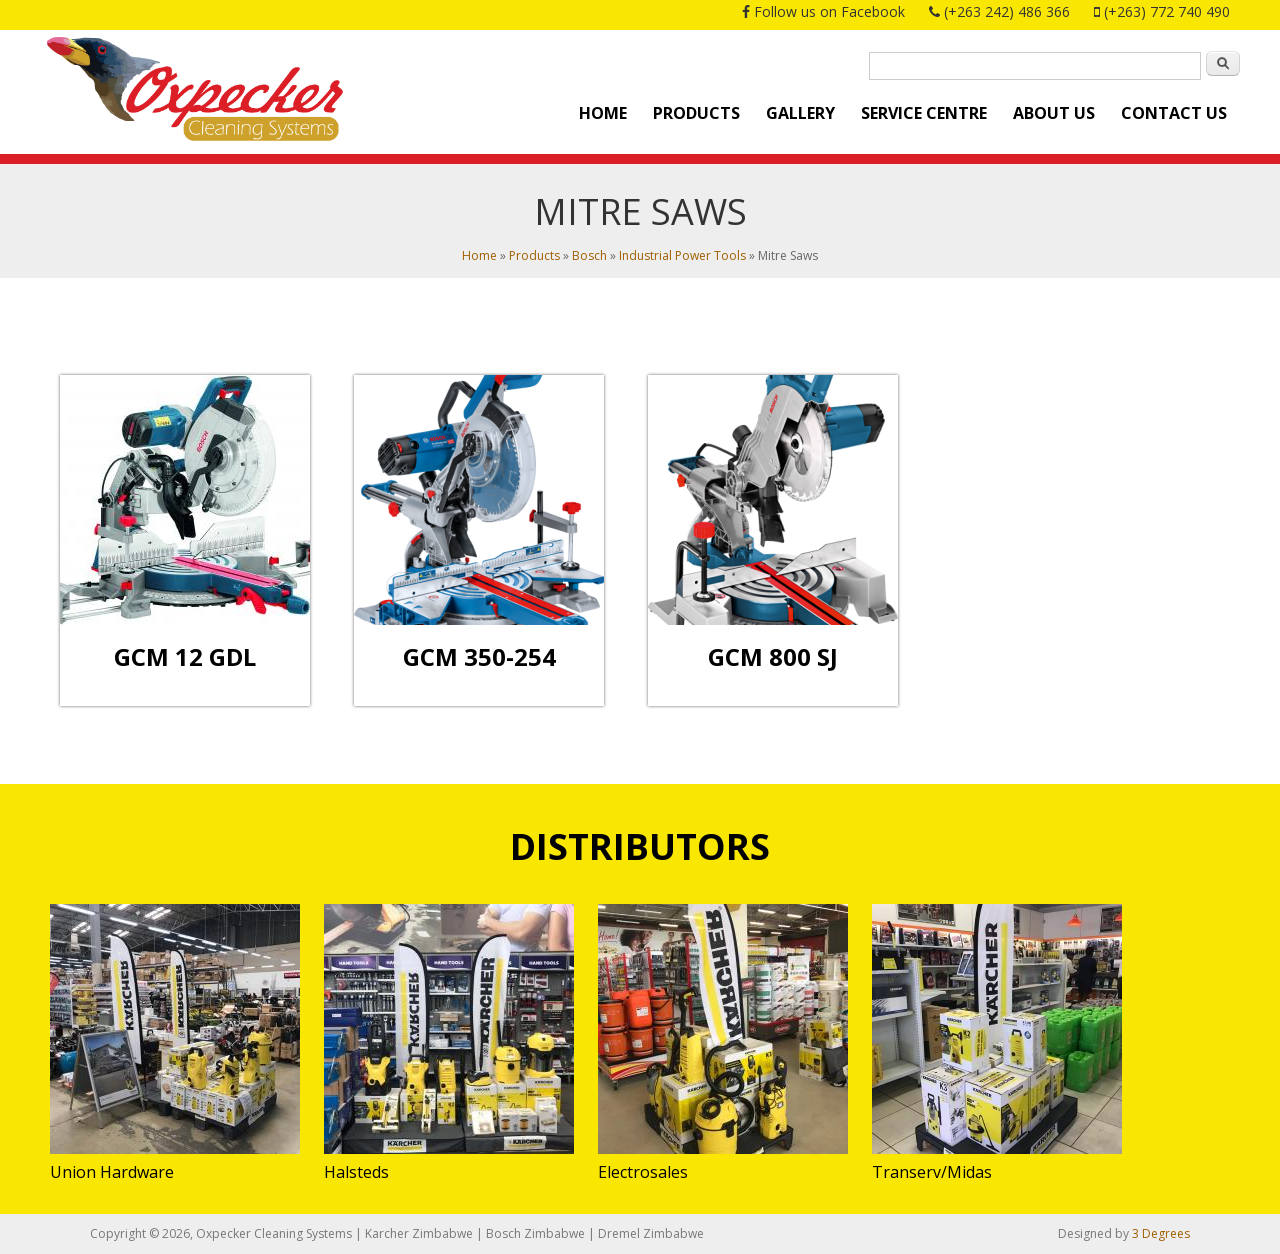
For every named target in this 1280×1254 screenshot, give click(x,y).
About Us (1054, 113)
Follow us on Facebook (829, 11)
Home (603, 113)
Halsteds (356, 1172)
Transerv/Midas (932, 1172)
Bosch (589, 255)
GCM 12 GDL (185, 656)
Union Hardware (112, 1172)
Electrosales (643, 1172)
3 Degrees (1161, 1233)
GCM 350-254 (479, 656)
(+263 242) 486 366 (1007, 11)
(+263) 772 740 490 (1167, 11)
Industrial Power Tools (682, 255)
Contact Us (1174, 113)
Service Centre (924, 113)
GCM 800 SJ (773, 656)
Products (696, 113)
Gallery (800, 113)
